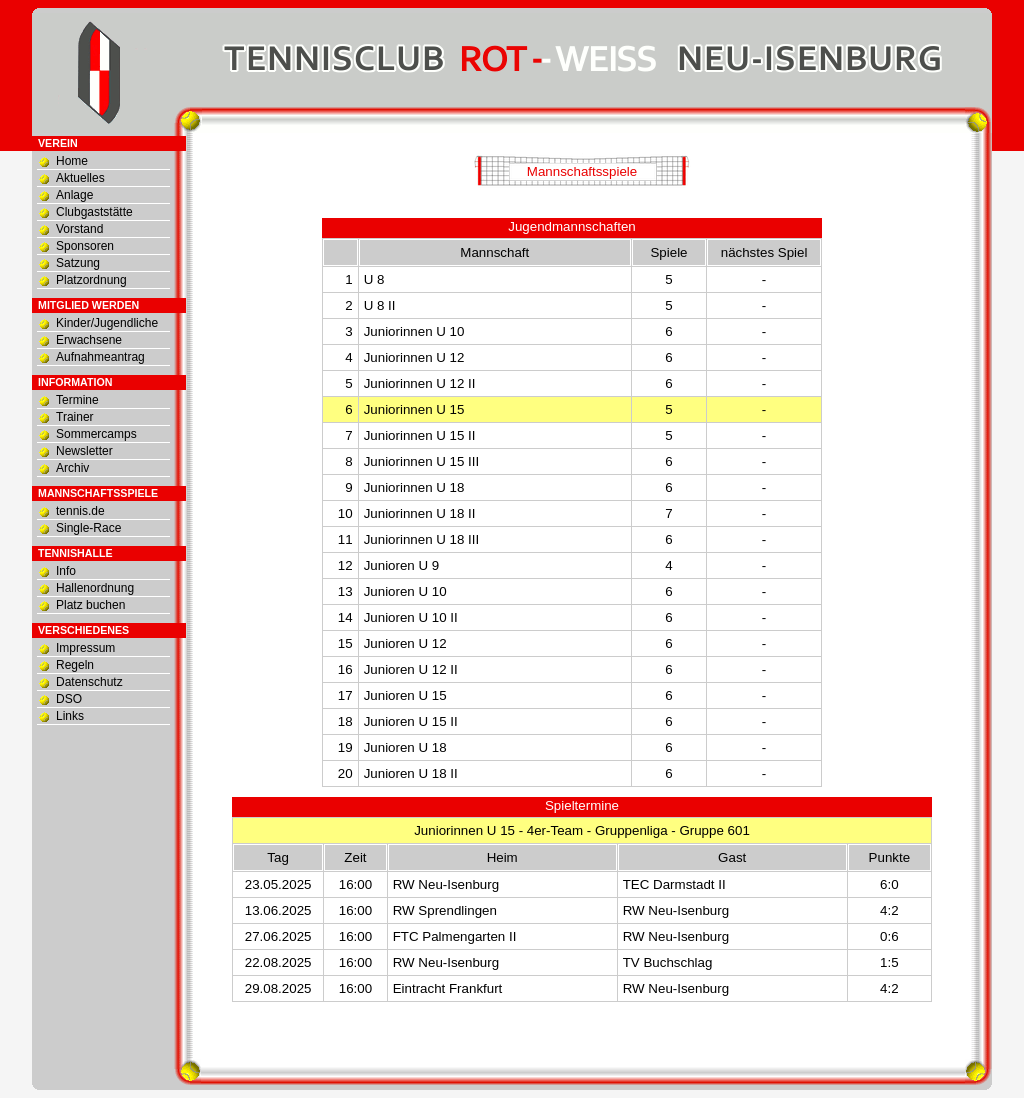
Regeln (75, 665)
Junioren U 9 (402, 565)
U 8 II (380, 305)
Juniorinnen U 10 (414, 331)
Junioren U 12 (405, 643)
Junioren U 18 (405, 747)
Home (72, 161)
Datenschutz (89, 682)
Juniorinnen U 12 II (420, 383)
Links (70, 716)
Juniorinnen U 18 (414, 487)
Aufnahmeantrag (100, 357)
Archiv (72, 468)
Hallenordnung (95, 588)
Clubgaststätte (94, 212)
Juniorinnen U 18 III (422, 539)
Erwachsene (89, 340)
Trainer (75, 417)
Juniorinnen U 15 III (422, 461)
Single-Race (88, 528)
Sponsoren (85, 246)
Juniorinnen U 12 (414, 357)
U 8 (374, 279)
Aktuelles (80, 178)
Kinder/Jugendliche (107, 323)
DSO (69, 699)
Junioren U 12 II (411, 669)
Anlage (74, 195)
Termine (77, 400)
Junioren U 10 (405, 591)
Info (66, 571)
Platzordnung (91, 280)
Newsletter (84, 451)
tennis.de (80, 511)
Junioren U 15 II (411, 721)
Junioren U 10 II (411, 617)
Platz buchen (90, 605)
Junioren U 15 (405, 695)
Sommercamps (96, 434)
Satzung (78, 263)
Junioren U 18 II (411, 773)
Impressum (85, 648)
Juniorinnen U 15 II (420, 435)
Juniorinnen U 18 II (420, 513)
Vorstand (79, 229)
